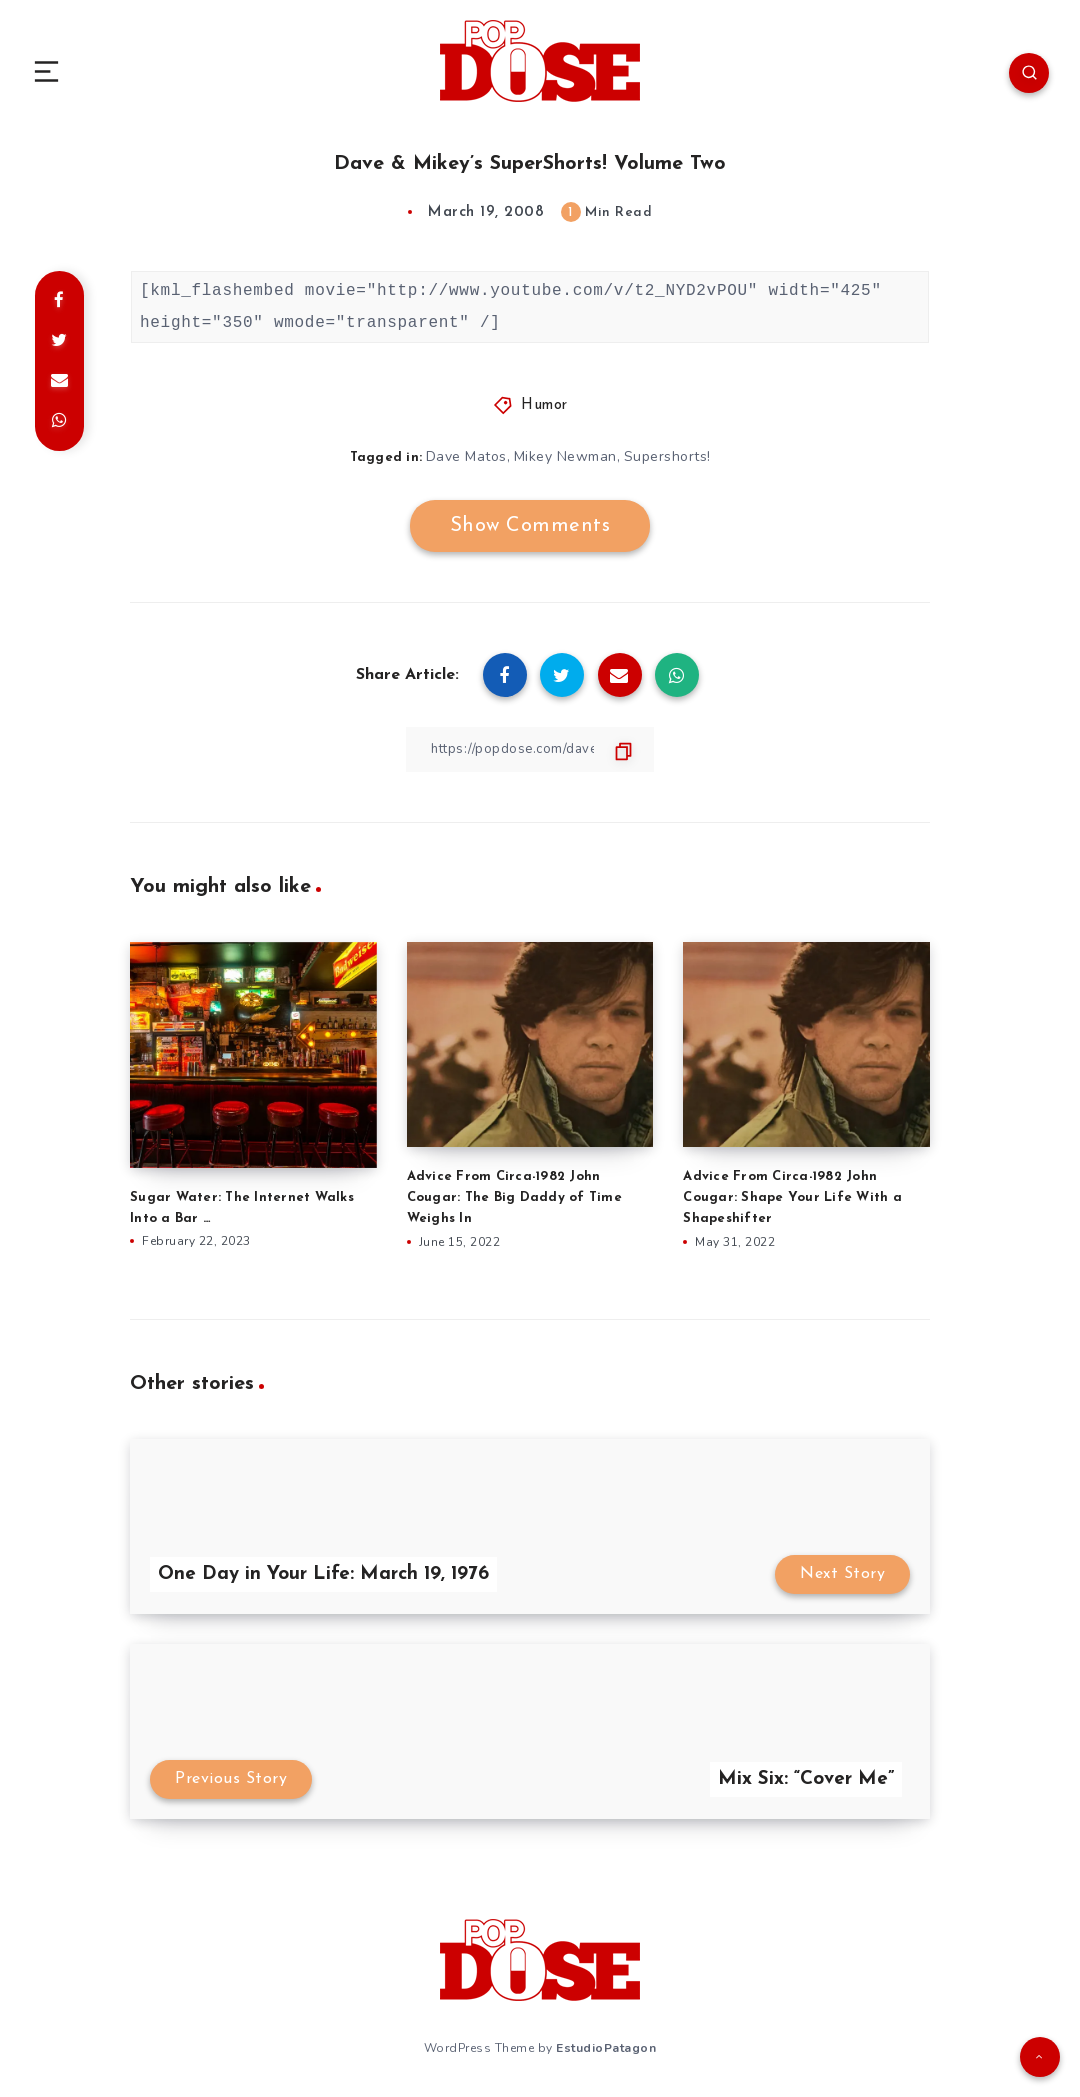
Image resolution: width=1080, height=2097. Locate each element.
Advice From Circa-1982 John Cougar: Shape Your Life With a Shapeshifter (792, 1197)
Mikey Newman (565, 456)
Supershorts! (668, 456)
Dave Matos (465, 456)
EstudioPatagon (606, 2046)
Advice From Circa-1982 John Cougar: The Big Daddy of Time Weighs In (514, 1197)
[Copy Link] (530, 748)
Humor (544, 405)
